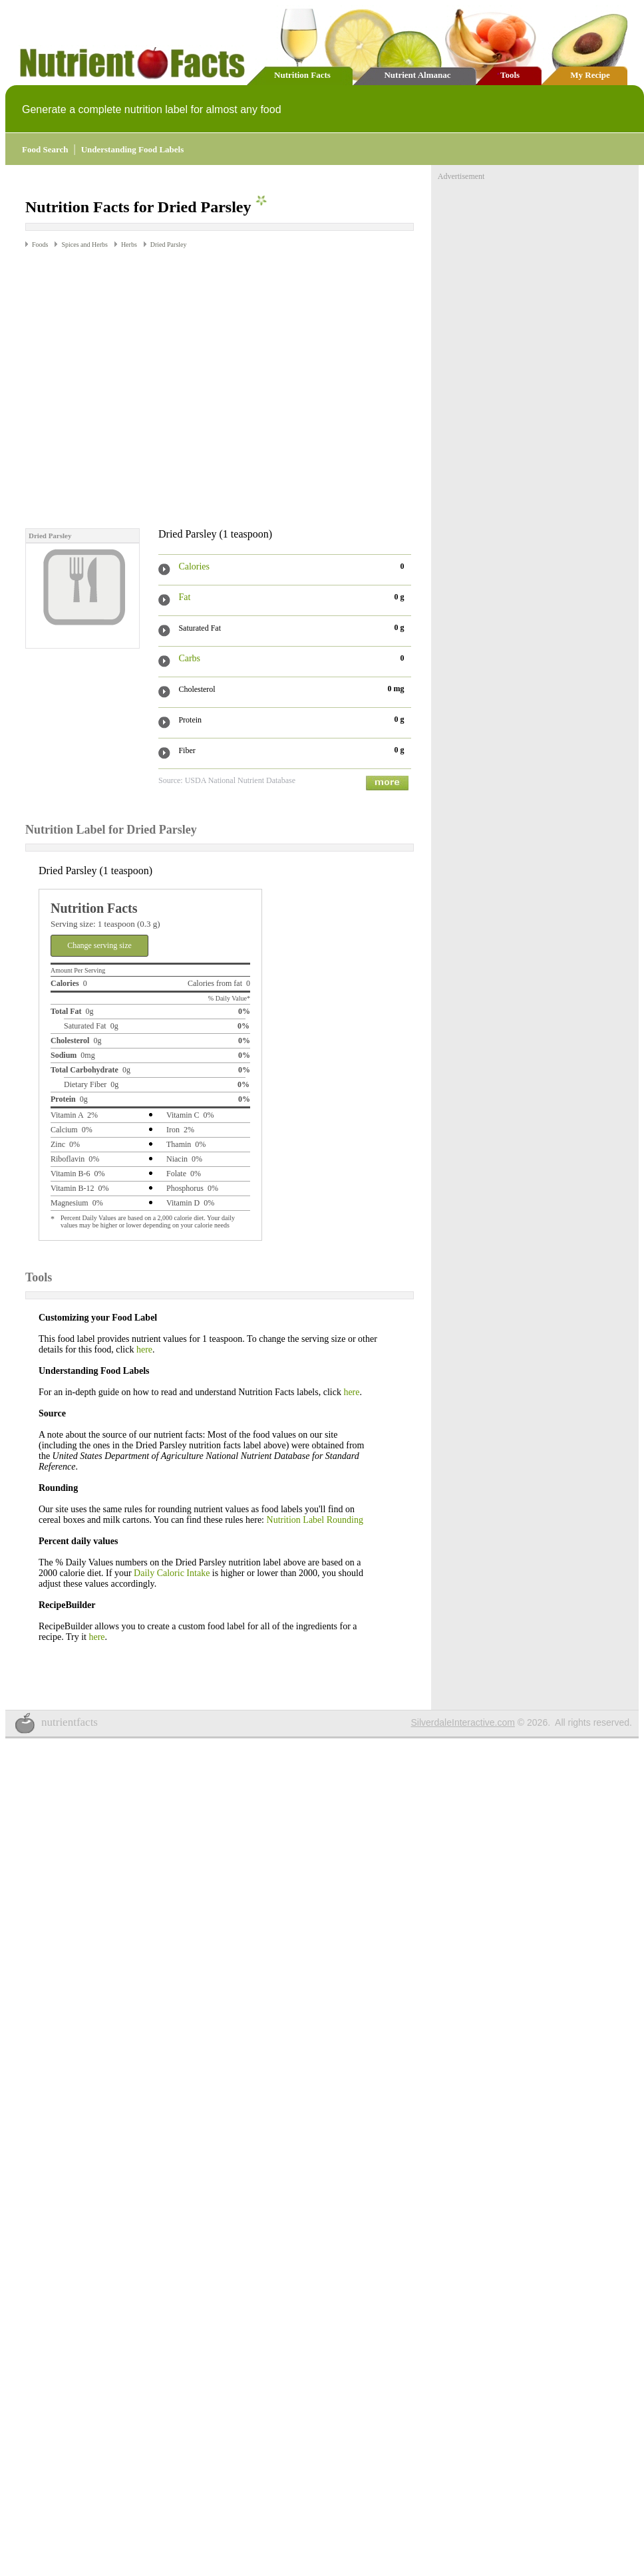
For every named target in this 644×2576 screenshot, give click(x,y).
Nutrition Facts (302, 75)
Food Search (45, 149)
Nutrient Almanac (417, 75)
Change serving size (99, 920)
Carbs (189, 633)
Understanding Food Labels (132, 149)
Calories (194, 541)
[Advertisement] (290, 362)
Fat (184, 572)
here (144, 1324)
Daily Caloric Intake (172, 1548)
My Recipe (590, 75)
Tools (510, 75)
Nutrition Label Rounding (315, 1495)
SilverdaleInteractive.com (463, 1697)
